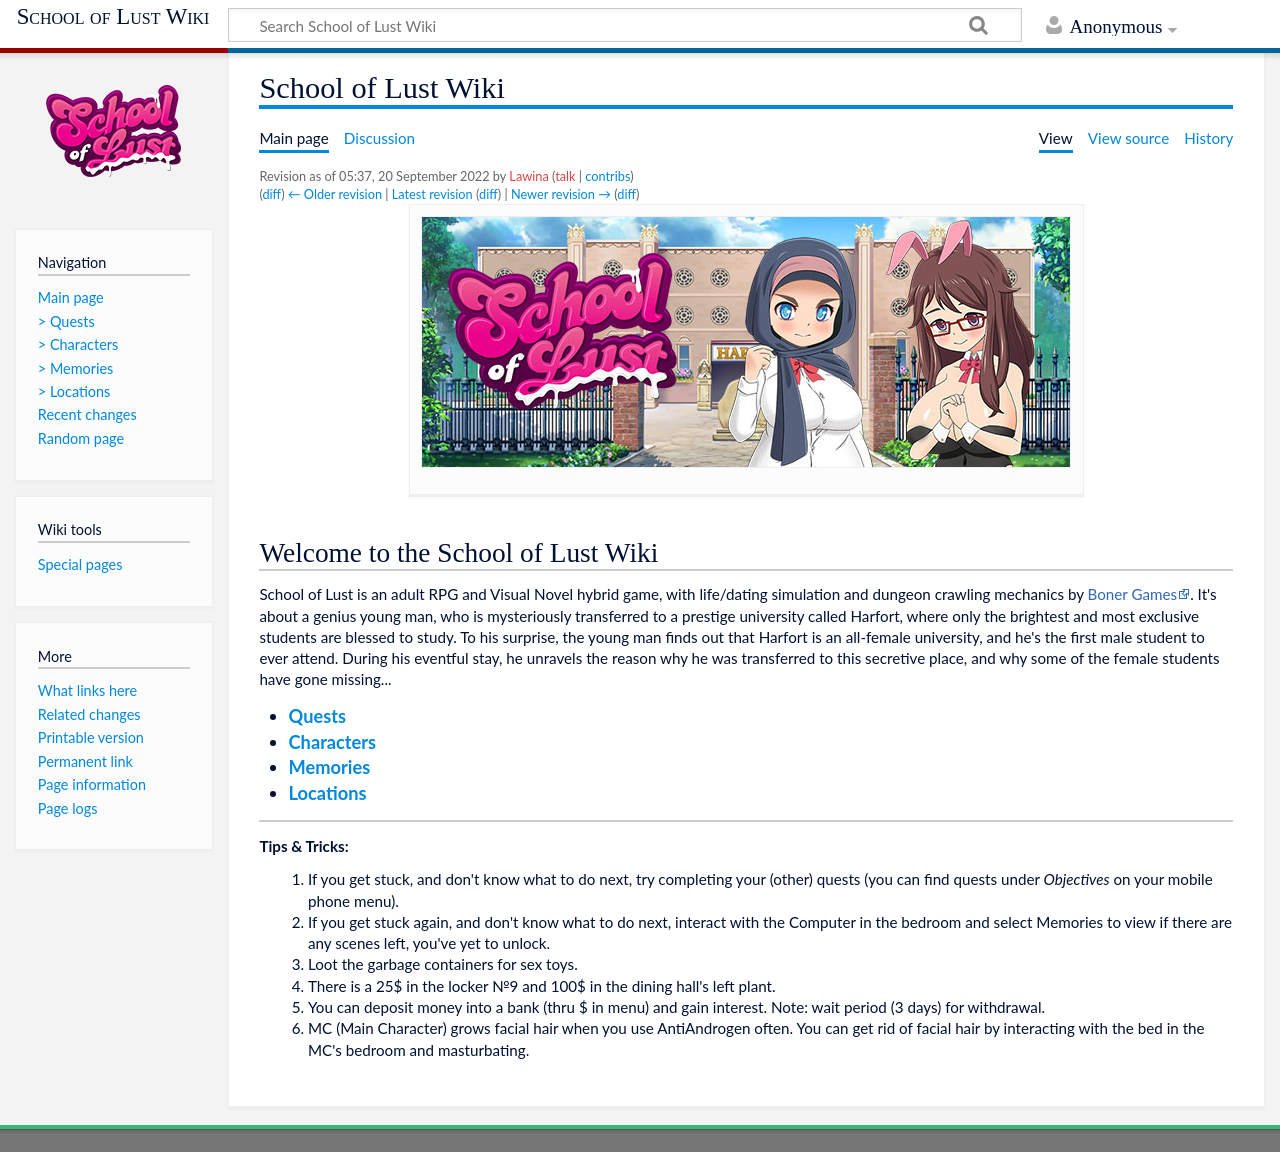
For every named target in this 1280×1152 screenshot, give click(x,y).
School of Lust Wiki (113, 17)
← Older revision (335, 194)
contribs (607, 176)
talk (565, 176)
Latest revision (432, 194)
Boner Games (1133, 594)
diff (271, 194)
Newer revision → (561, 194)
